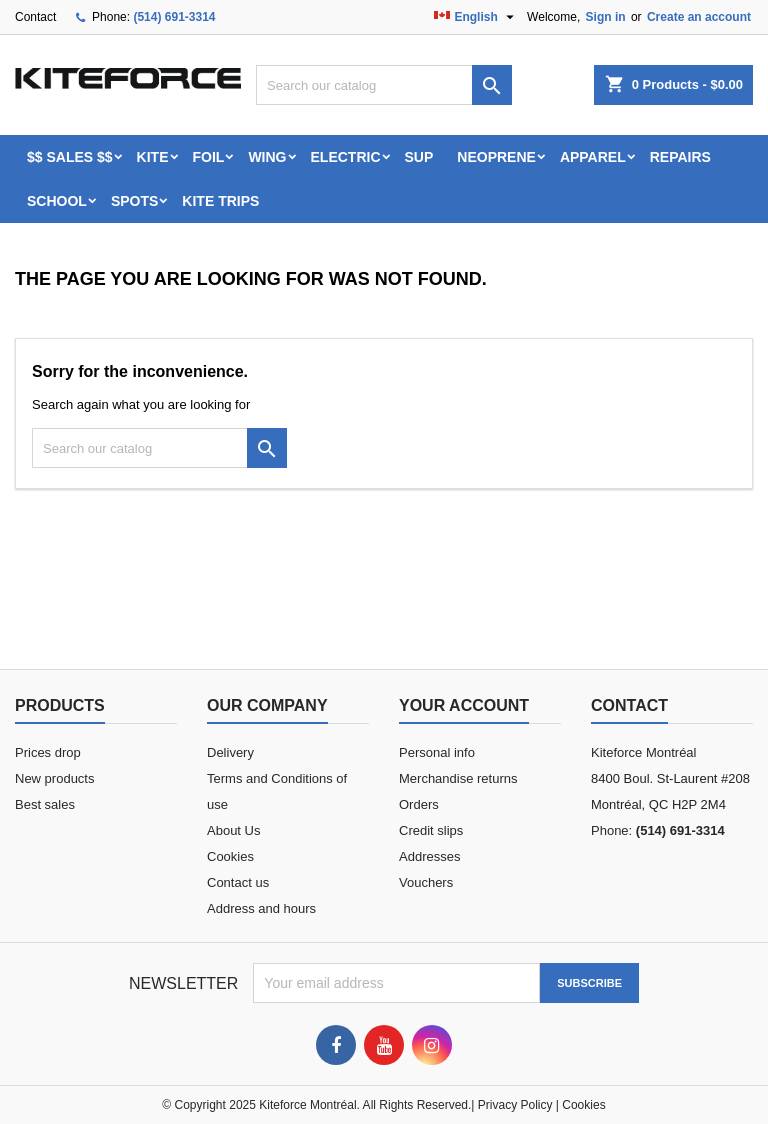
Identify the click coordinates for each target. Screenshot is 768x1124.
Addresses (429, 856)
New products (54, 778)
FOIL (209, 157)
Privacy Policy (515, 1105)
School (57, 201)
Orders (419, 804)
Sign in (606, 17)
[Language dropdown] (476, 17)
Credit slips (431, 830)
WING (267, 157)
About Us (233, 830)
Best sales (45, 804)
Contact (35, 17)
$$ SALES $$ (70, 157)
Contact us (238, 882)
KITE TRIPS (220, 201)
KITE (153, 157)
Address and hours (261, 908)
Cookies (230, 856)
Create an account (699, 17)
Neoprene (496, 157)
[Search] (384, 85)
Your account (464, 705)
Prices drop (48, 752)
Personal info (437, 752)
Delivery (230, 752)
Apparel (593, 157)
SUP (419, 157)
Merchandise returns (458, 778)
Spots (134, 201)
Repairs (680, 157)
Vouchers (426, 882)
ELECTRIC (346, 157)
